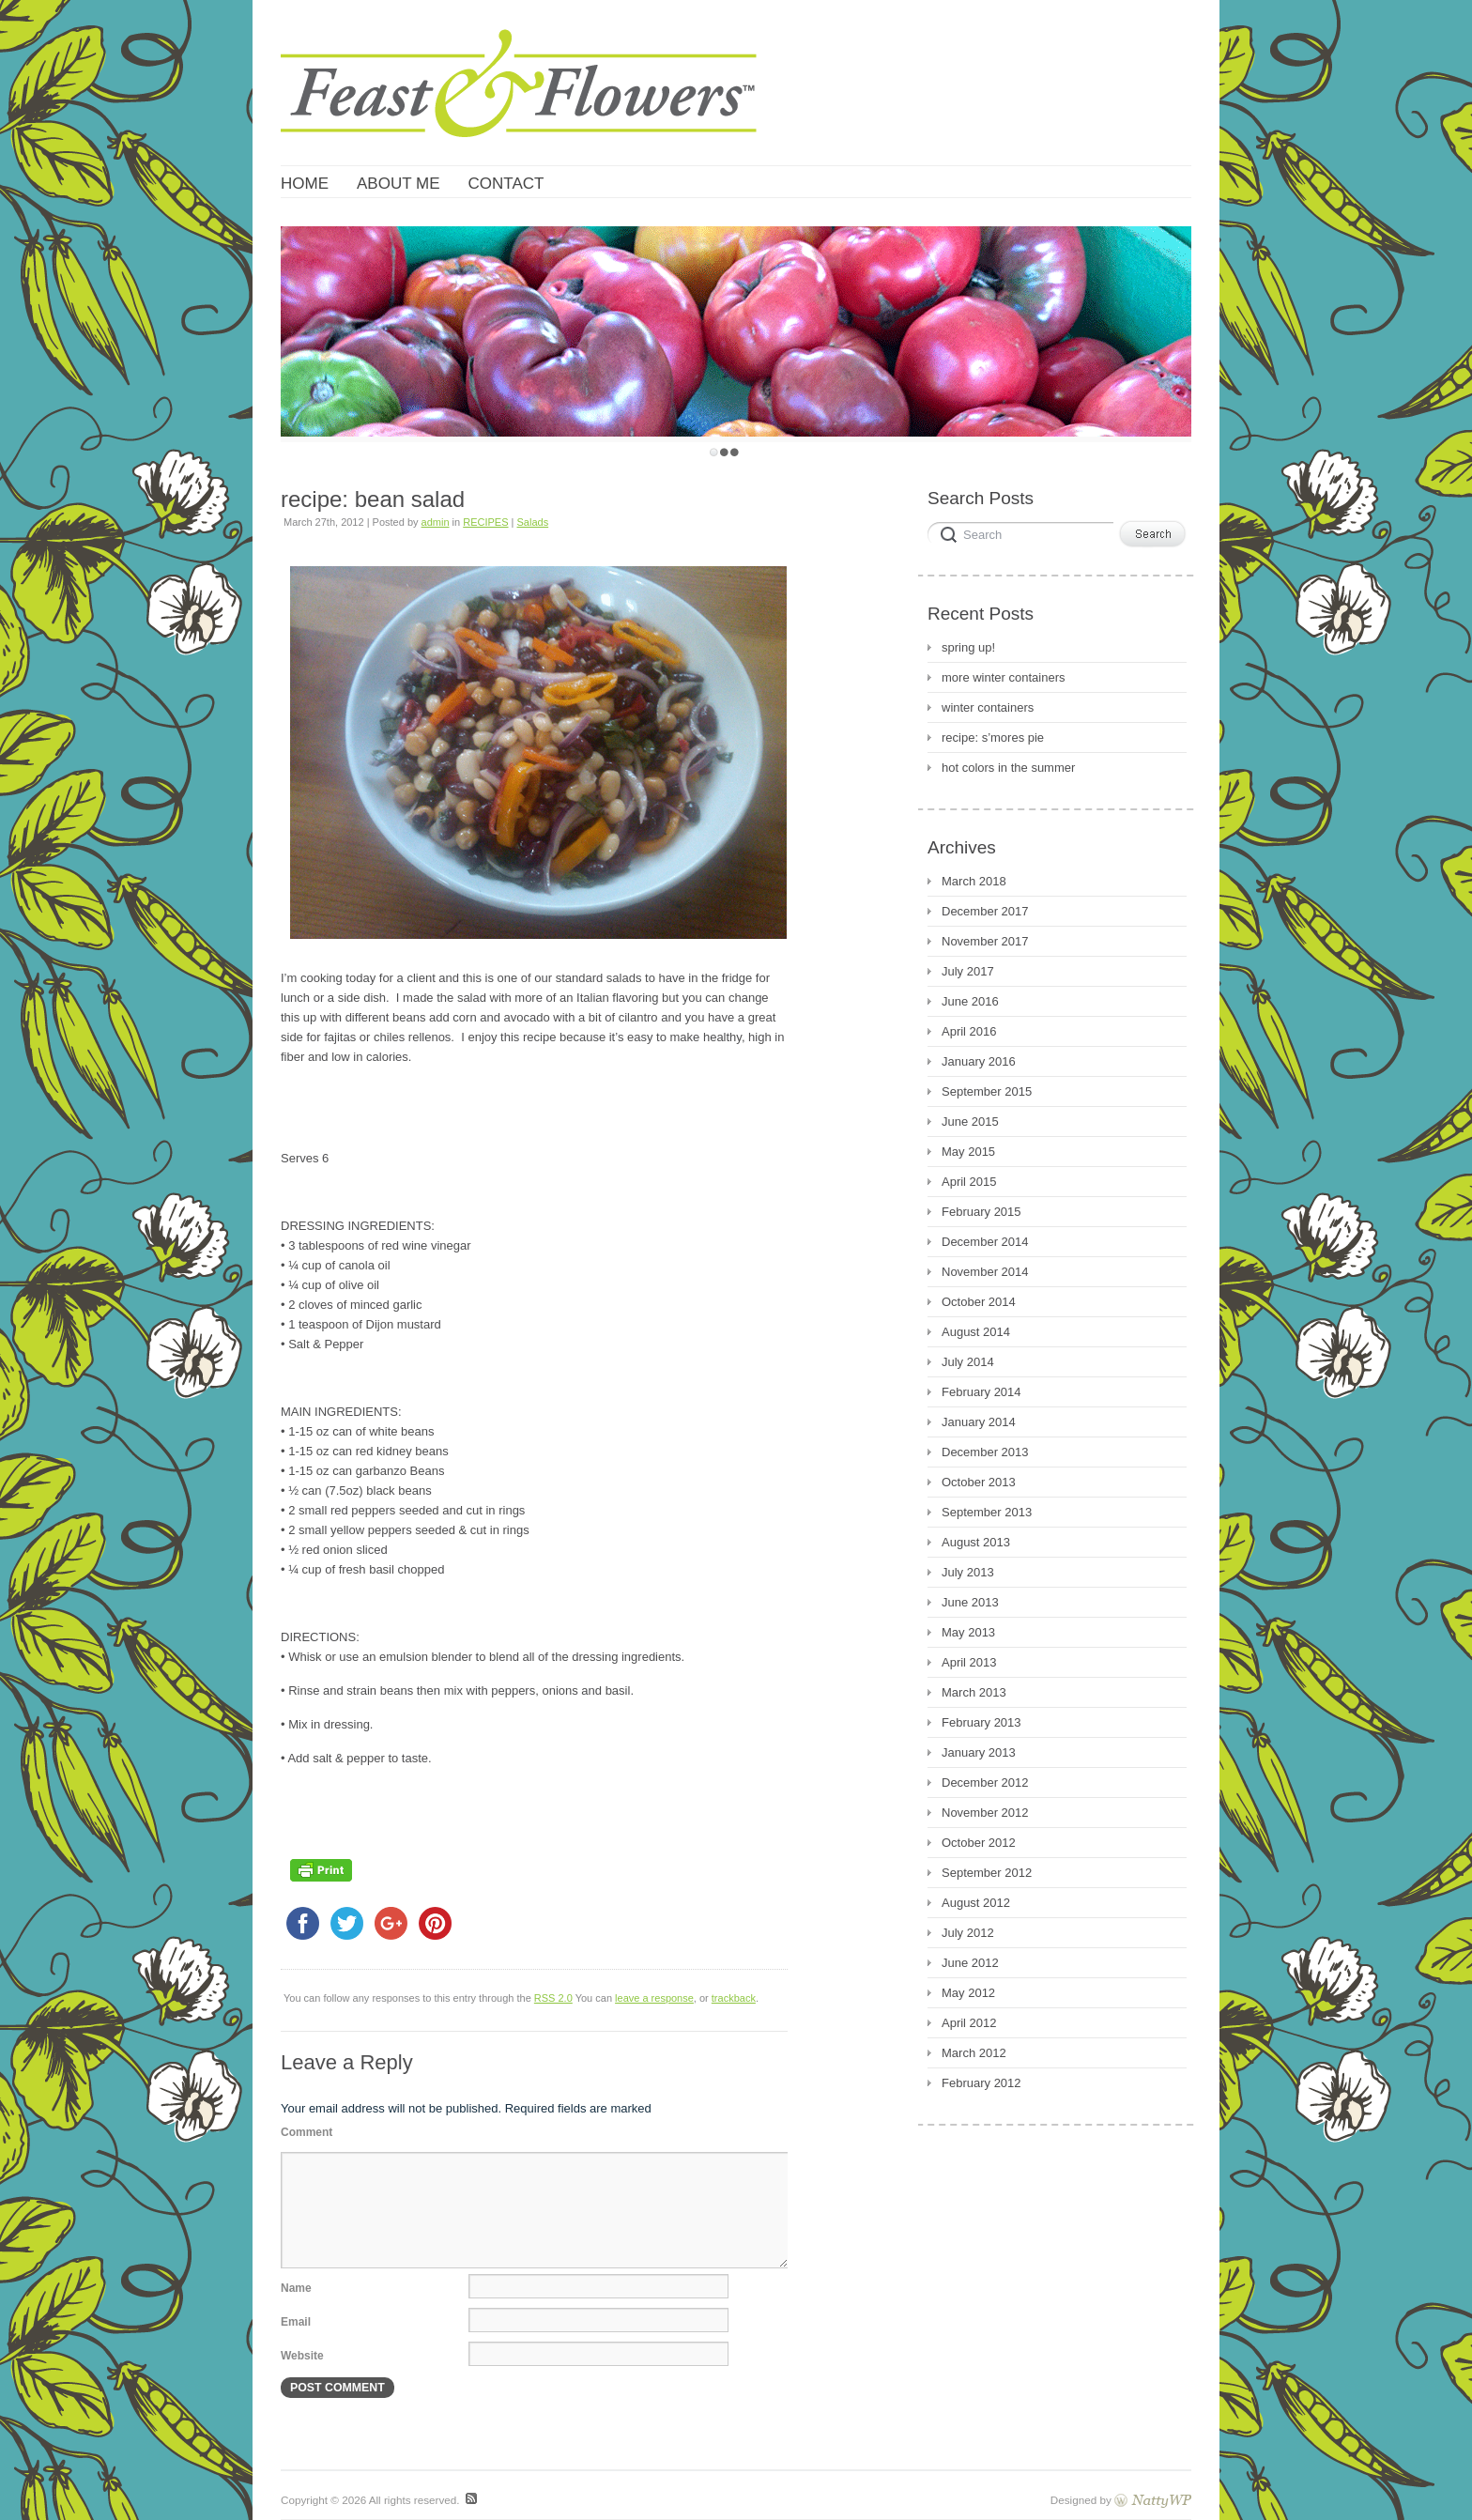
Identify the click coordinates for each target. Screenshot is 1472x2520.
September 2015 (987, 1091)
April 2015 (969, 1182)
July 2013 (968, 1572)
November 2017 (985, 941)
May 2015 (968, 1152)
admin (436, 522)
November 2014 (985, 1272)
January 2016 (979, 1061)
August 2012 (976, 1903)
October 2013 (979, 1482)
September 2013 (987, 1512)
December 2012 (985, 1782)
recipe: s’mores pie (993, 737)
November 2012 (985, 1812)
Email (296, 2321)
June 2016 (970, 1001)
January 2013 (979, 1752)
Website (302, 2355)
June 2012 (970, 1963)
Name (296, 2288)
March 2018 (974, 881)
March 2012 (974, 2053)
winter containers (988, 707)
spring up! (968, 647)
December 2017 (985, 911)
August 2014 (976, 1332)
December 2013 (985, 1452)
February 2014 (981, 1392)
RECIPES (485, 522)
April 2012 (969, 2023)
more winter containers (1004, 677)
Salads (533, 522)
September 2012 (987, 1873)
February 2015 (981, 1212)
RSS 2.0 (553, 1998)
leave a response (654, 1998)
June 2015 (970, 1121)
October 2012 (979, 1843)
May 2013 (968, 1632)
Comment (306, 2132)
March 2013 (974, 1692)
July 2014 (968, 1362)
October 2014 (979, 1302)
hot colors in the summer (1008, 768)
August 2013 (976, 1542)
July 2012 (968, 1933)
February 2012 (981, 2083)
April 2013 (969, 1662)
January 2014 (979, 1422)
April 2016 (969, 1031)
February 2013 (981, 1722)
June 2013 (970, 1602)
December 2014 (985, 1242)
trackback (734, 1998)
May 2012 (968, 1993)
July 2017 (968, 971)
